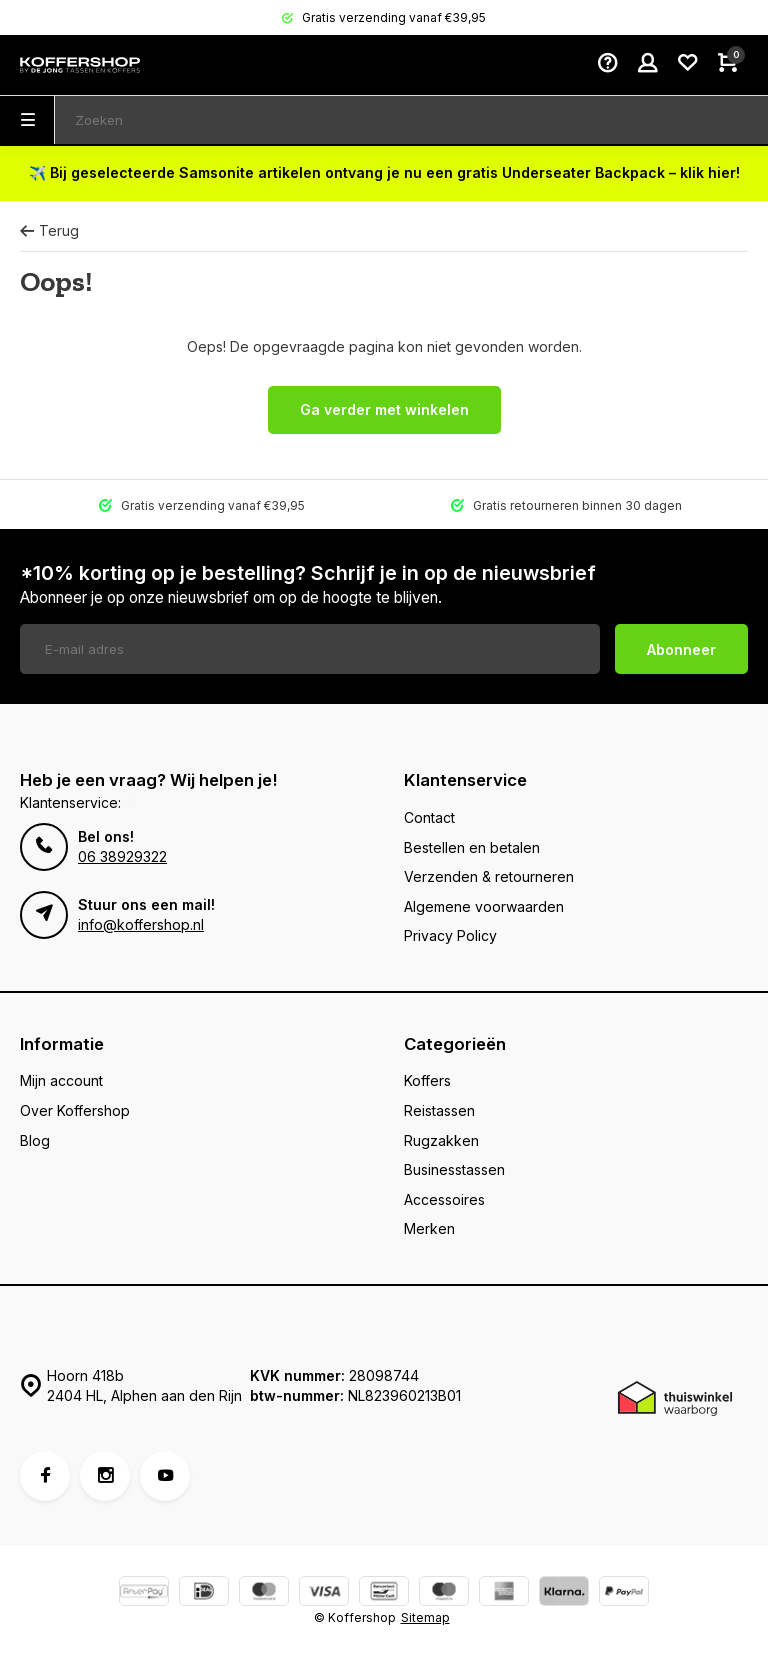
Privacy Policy (450, 935)
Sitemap (425, 1617)
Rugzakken (441, 1140)
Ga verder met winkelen (384, 409)
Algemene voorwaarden (484, 906)
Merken (429, 1228)
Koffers (427, 1080)
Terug (49, 230)
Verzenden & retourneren (489, 876)
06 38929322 (122, 856)
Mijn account (61, 1080)
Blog (35, 1140)
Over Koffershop (75, 1110)
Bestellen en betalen (472, 847)
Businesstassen (454, 1169)
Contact (429, 817)
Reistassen (439, 1110)
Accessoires (444, 1199)
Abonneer (681, 649)
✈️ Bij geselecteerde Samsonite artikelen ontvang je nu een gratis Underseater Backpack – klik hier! (384, 172)
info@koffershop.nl (141, 924)
